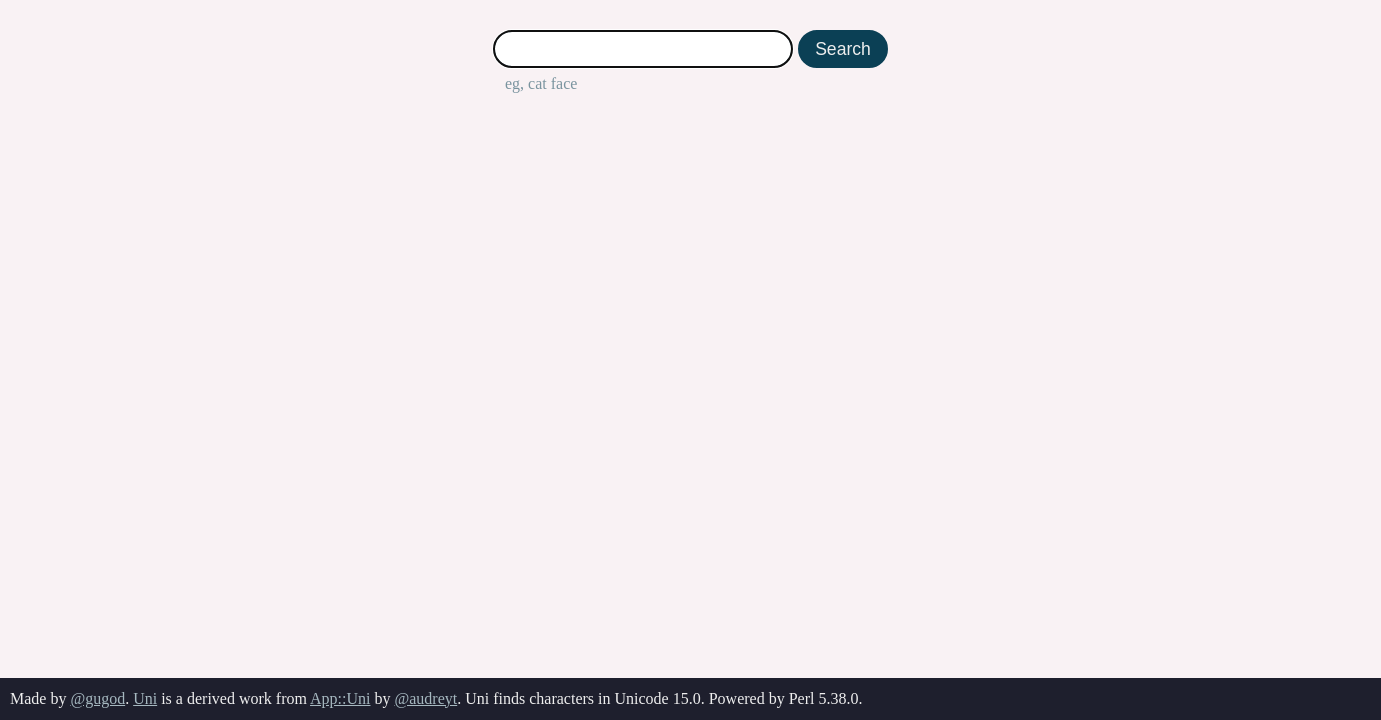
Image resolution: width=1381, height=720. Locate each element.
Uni (145, 698)
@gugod (97, 698)
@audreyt (425, 698)
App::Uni (340, 698)
